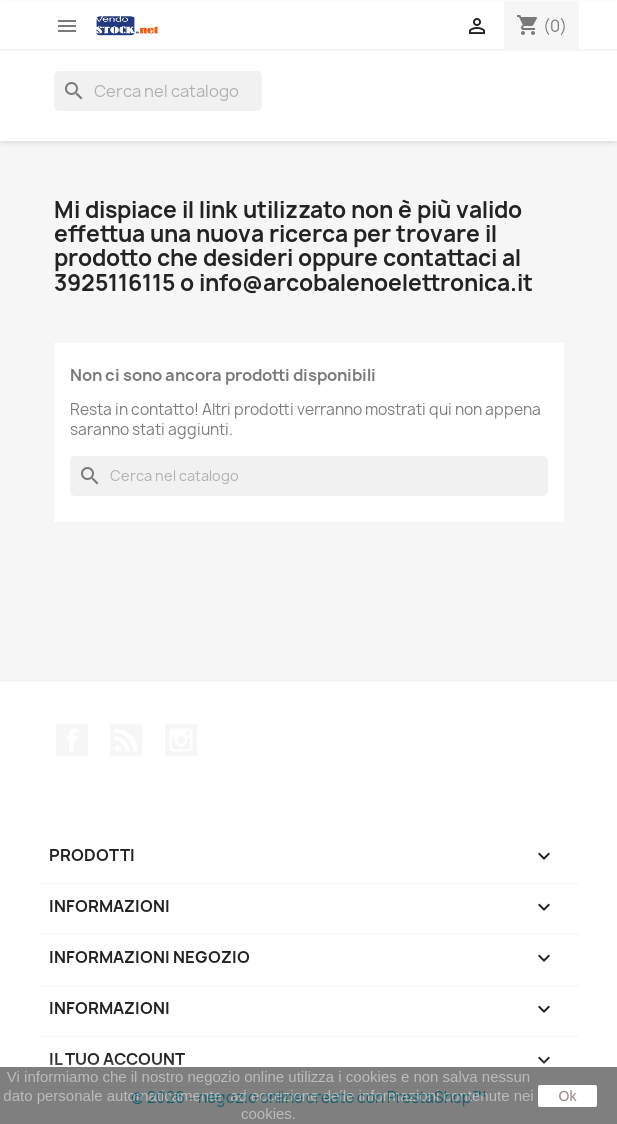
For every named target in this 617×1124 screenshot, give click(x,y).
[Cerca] (158, 91)
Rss (126, 740)
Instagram (181, 740)
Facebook (72, 740)
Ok (568, 1096)
